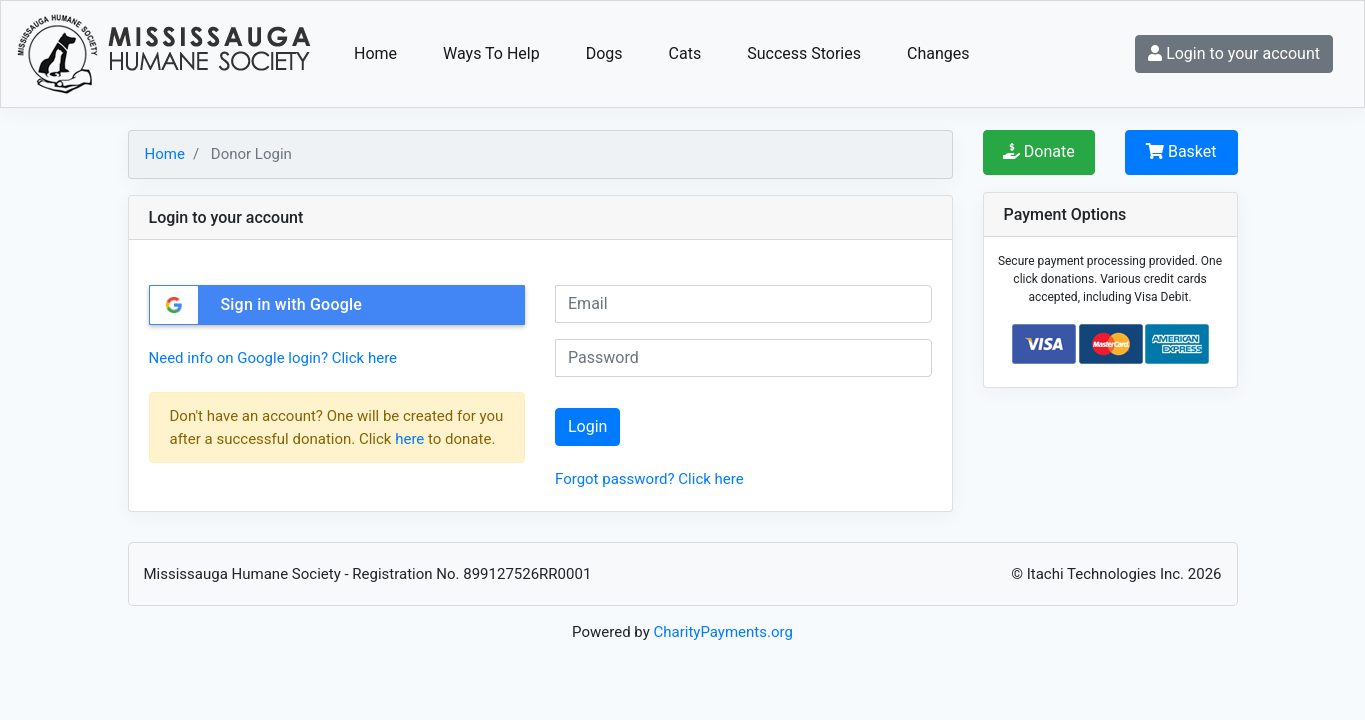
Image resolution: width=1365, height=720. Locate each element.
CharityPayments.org (723, 632)
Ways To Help (491, 53)
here (409, 439)
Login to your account (1234, 53)
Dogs (604, 53)
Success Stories (804, 53)
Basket (1181, 151)
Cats (685, 53)
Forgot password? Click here (649, 479)
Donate (1039, 151)
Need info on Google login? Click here (273, 358)
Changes (938, 53)
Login (587, 426)
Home (375, 53)
